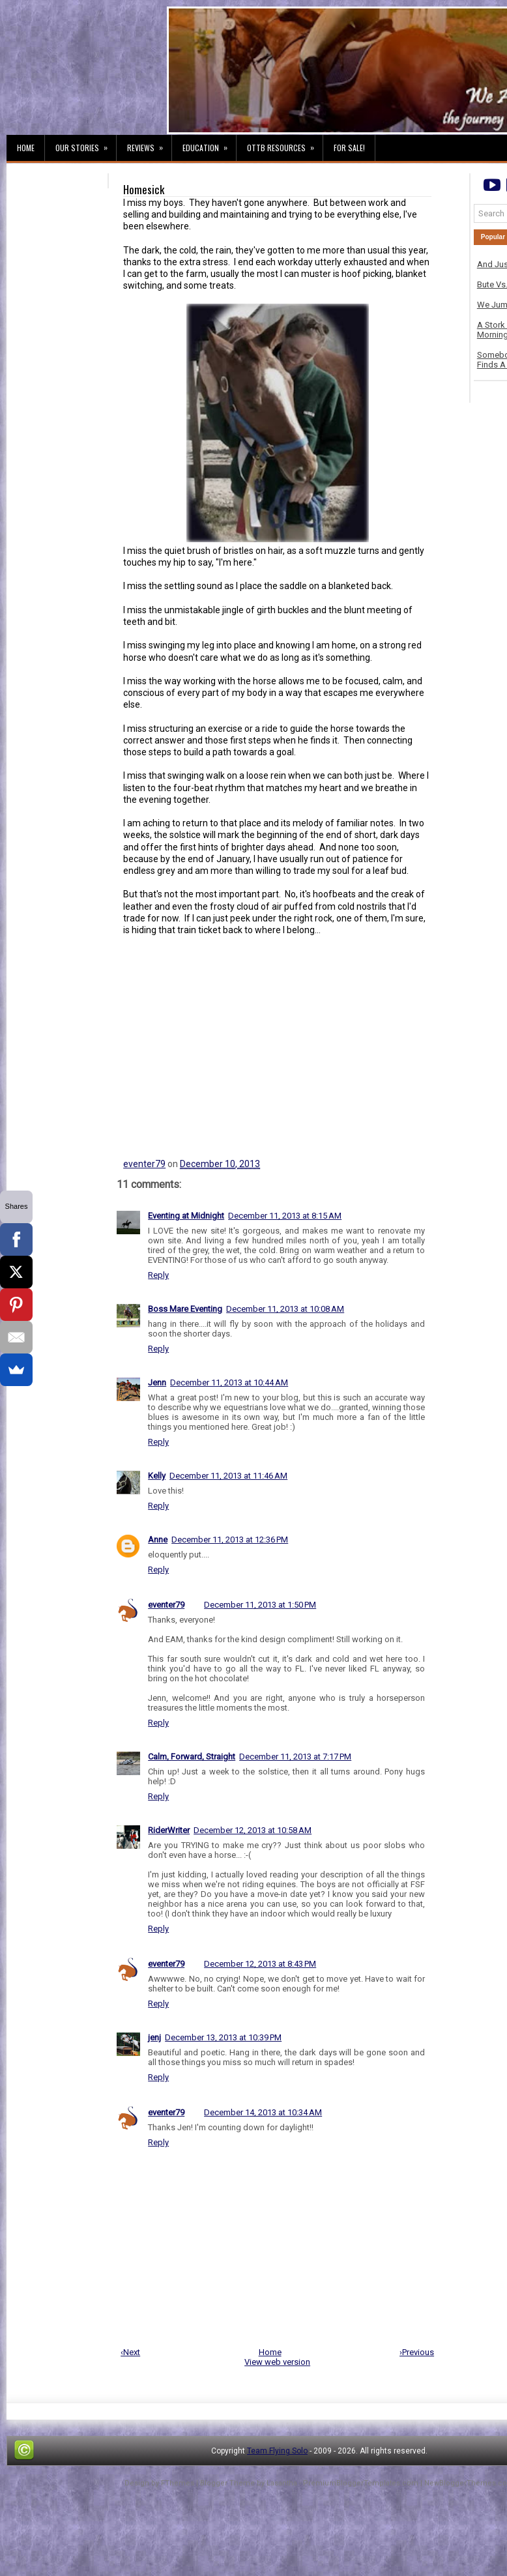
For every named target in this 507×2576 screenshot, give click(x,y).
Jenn (157, 1382)
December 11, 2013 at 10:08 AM (285, 1309)
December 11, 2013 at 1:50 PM (260, 1605)
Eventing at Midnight (186, 1216)
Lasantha (282, 2483)
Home (26, 147)
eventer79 (144, 1164)
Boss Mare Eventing (185, 1309)
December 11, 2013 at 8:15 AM (284, 1216)
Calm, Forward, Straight (191, 1756)
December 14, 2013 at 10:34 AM (263, 2112)
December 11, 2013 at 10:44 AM (229, 1382)
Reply (158, 1275)
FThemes (177, 2483)
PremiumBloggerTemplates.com (360, 2483)
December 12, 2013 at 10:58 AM (252, 1830)
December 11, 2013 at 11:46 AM (228, 1476)
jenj (154, 2037)
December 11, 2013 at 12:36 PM (229, 1539)
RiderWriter (169, 1830)
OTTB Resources (285, 144)
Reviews (149, 144)
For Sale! (349, 147)
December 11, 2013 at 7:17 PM (295, 1756)
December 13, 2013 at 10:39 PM (223, 2037)
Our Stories (85, 144)
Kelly (157, 1476)
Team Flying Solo (277, 2450)
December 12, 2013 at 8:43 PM (260, 1964)
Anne (157, 1539)
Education (209, 144)
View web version (277, 2362)
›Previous (416, 2352)
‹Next (130, 2352)
